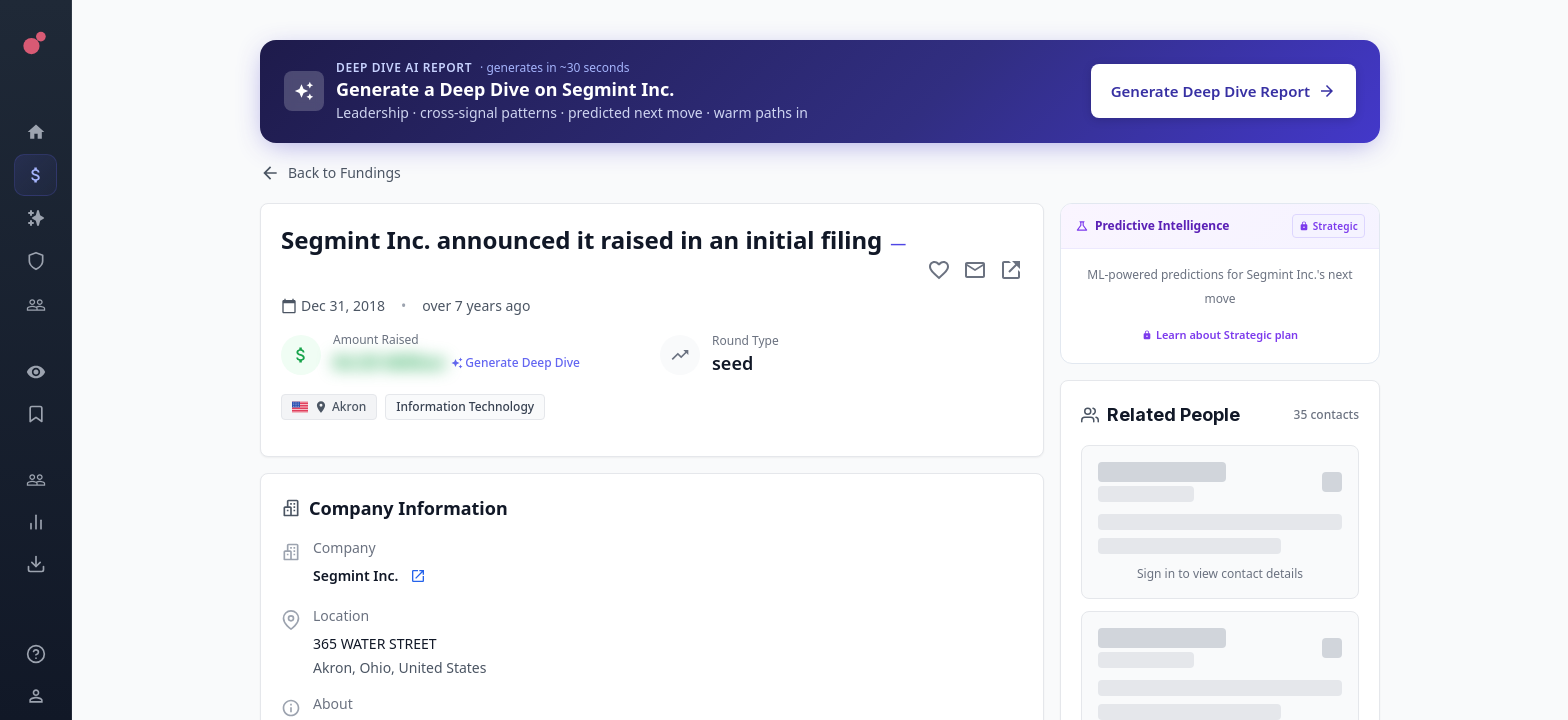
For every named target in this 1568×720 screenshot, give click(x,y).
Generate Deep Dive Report (1223, 91)
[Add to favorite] (939, 270)
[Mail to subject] (975, 270)
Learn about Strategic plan (1220, 334)
